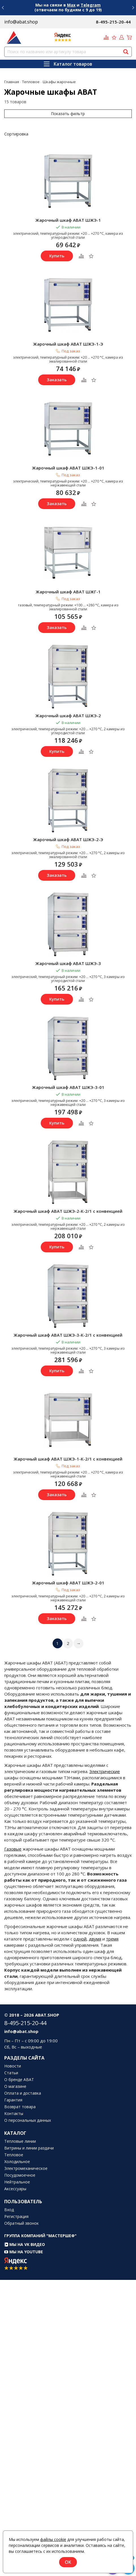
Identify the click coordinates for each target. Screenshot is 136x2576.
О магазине (15, 2086)
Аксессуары (15, 2189)
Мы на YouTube (23, 2251)
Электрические (104, 1771)
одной (80, 1939)
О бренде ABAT (19, 2080)
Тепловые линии (20, 2141)
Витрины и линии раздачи (29, 2148)
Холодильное (17, 2162)
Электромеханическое (26, 2168)
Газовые (12, 1849)
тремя (112, 1939)
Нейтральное (17, 2182)
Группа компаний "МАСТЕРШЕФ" (40, 2235)
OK (68, 2562)
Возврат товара (20, 2107)
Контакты (13, 2114)
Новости (12, 2066)
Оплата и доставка (22, 2093)
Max (71, 5)
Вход (9, 2210)
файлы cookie (53, 2539)
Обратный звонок (21, 2223)
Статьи (11, 2073)
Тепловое (13, 2155)
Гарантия (13, 2100)
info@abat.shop (21, 22)
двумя (95, 1939)
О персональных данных (27, 2120)
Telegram (91, 5)
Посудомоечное (19, 2175)
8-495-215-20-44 (113, 22)
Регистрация (16, 2217)
